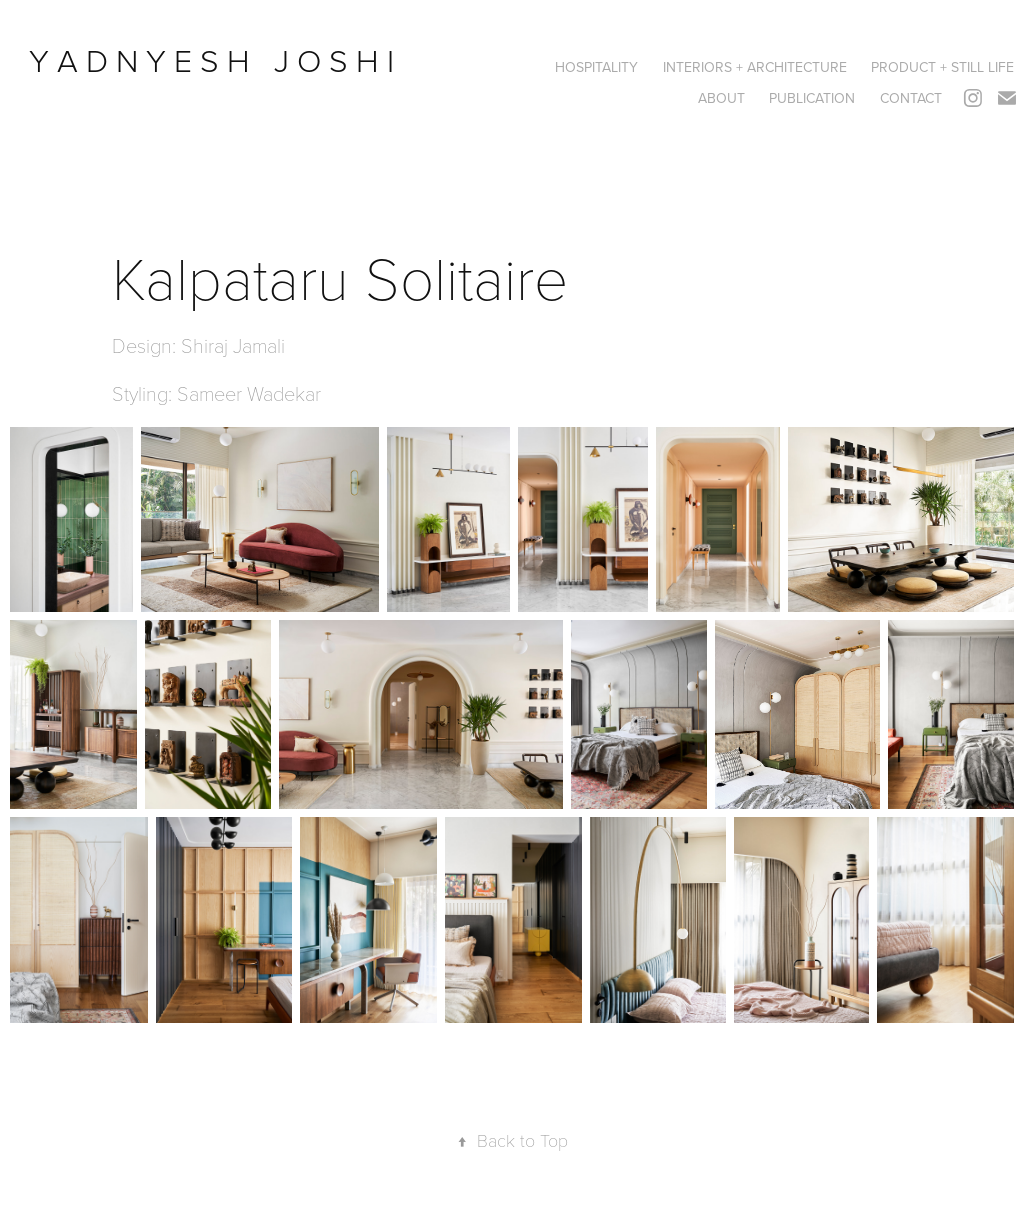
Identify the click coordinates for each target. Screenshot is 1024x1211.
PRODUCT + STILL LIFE (942, 67)
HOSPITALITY (596, 67)
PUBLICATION (812, 98)
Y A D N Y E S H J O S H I (215, 59)
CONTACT (911, 98)
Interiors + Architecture (755, 67)
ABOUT (721, 98)
